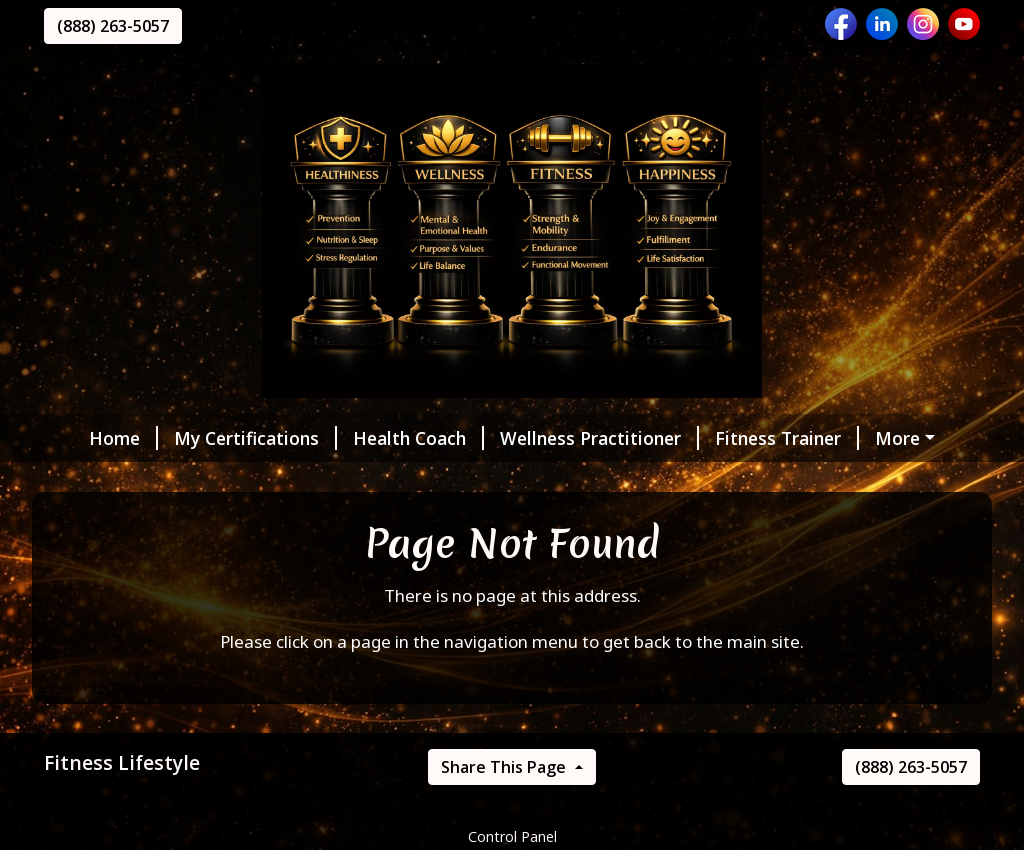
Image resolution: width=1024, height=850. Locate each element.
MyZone (889, 438)
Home (94, 438)
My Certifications (226, 438)
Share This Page (505, 809)
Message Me (270, 480)
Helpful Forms (130, 480)
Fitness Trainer (758, 438)
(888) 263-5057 (113, 26)
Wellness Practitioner (570, 438)
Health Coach (389, 438)
